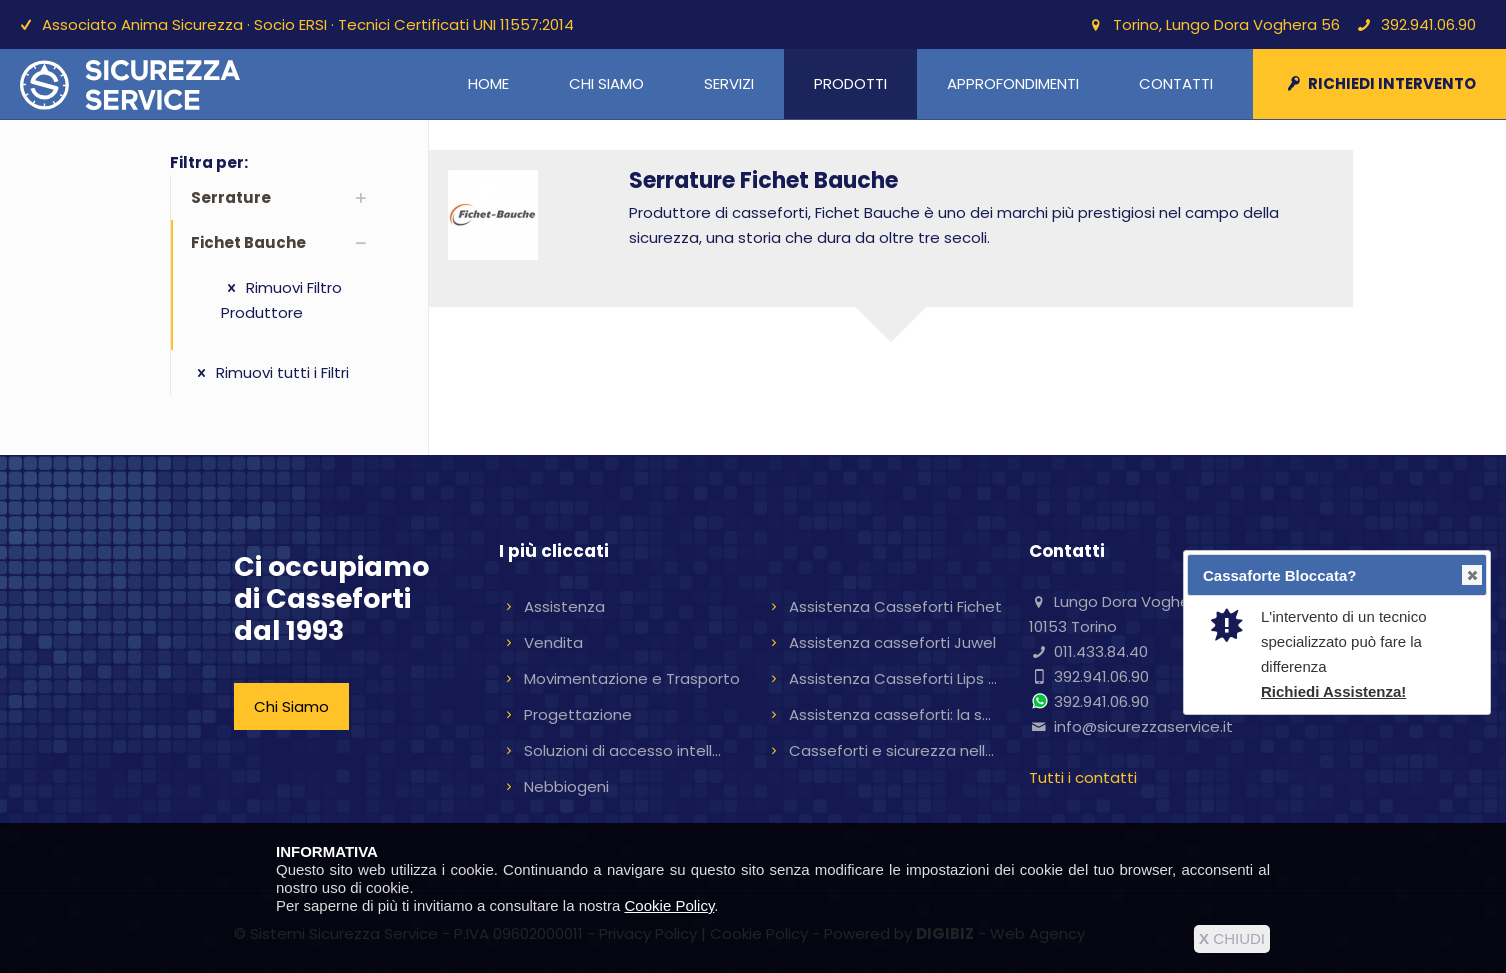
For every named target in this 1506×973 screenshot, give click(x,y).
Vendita (553, 642)
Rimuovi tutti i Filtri (270, 372)
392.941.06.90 (1428, 24)
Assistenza (564, 606)
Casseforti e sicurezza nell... (891, 750)
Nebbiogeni (566, 786)
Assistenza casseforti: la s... (890, 714)
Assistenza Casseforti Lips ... (893, 678)
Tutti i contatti (1083, 777)
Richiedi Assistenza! (1333, 691)
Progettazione (578, 714)
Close (1471, 575)
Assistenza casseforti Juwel (892, 642)
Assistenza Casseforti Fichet (895, 606)
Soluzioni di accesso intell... (622, 750)
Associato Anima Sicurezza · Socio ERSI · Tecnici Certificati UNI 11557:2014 (308, 24)
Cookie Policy (670, 905)
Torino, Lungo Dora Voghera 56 (1226, 24)
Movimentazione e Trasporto (632, 678)
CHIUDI (1232, 938)
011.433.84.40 (1101, 651)
